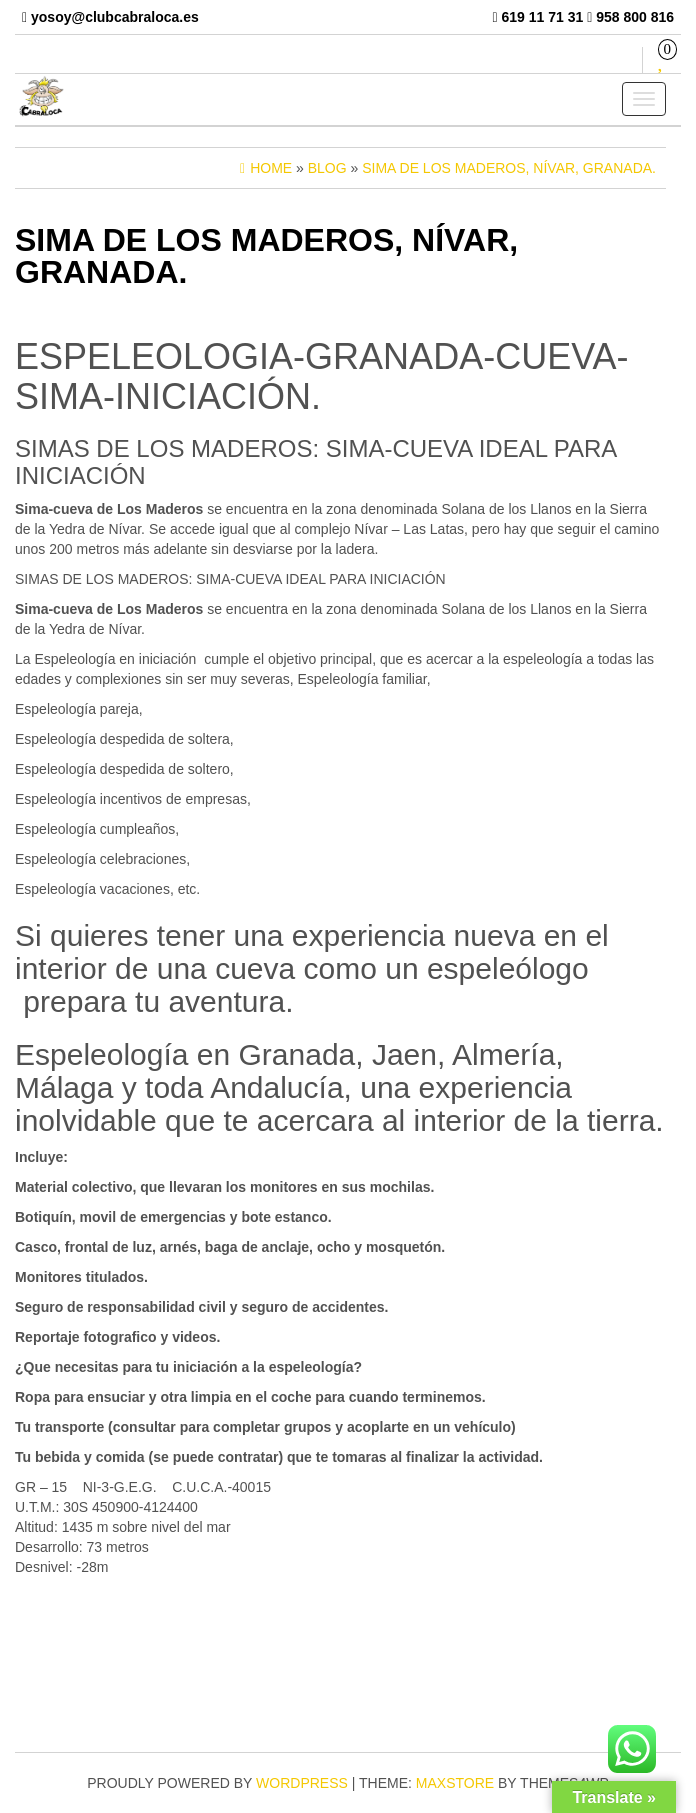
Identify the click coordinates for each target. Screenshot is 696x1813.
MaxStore (455, 1783)
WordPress (302, 1783)
